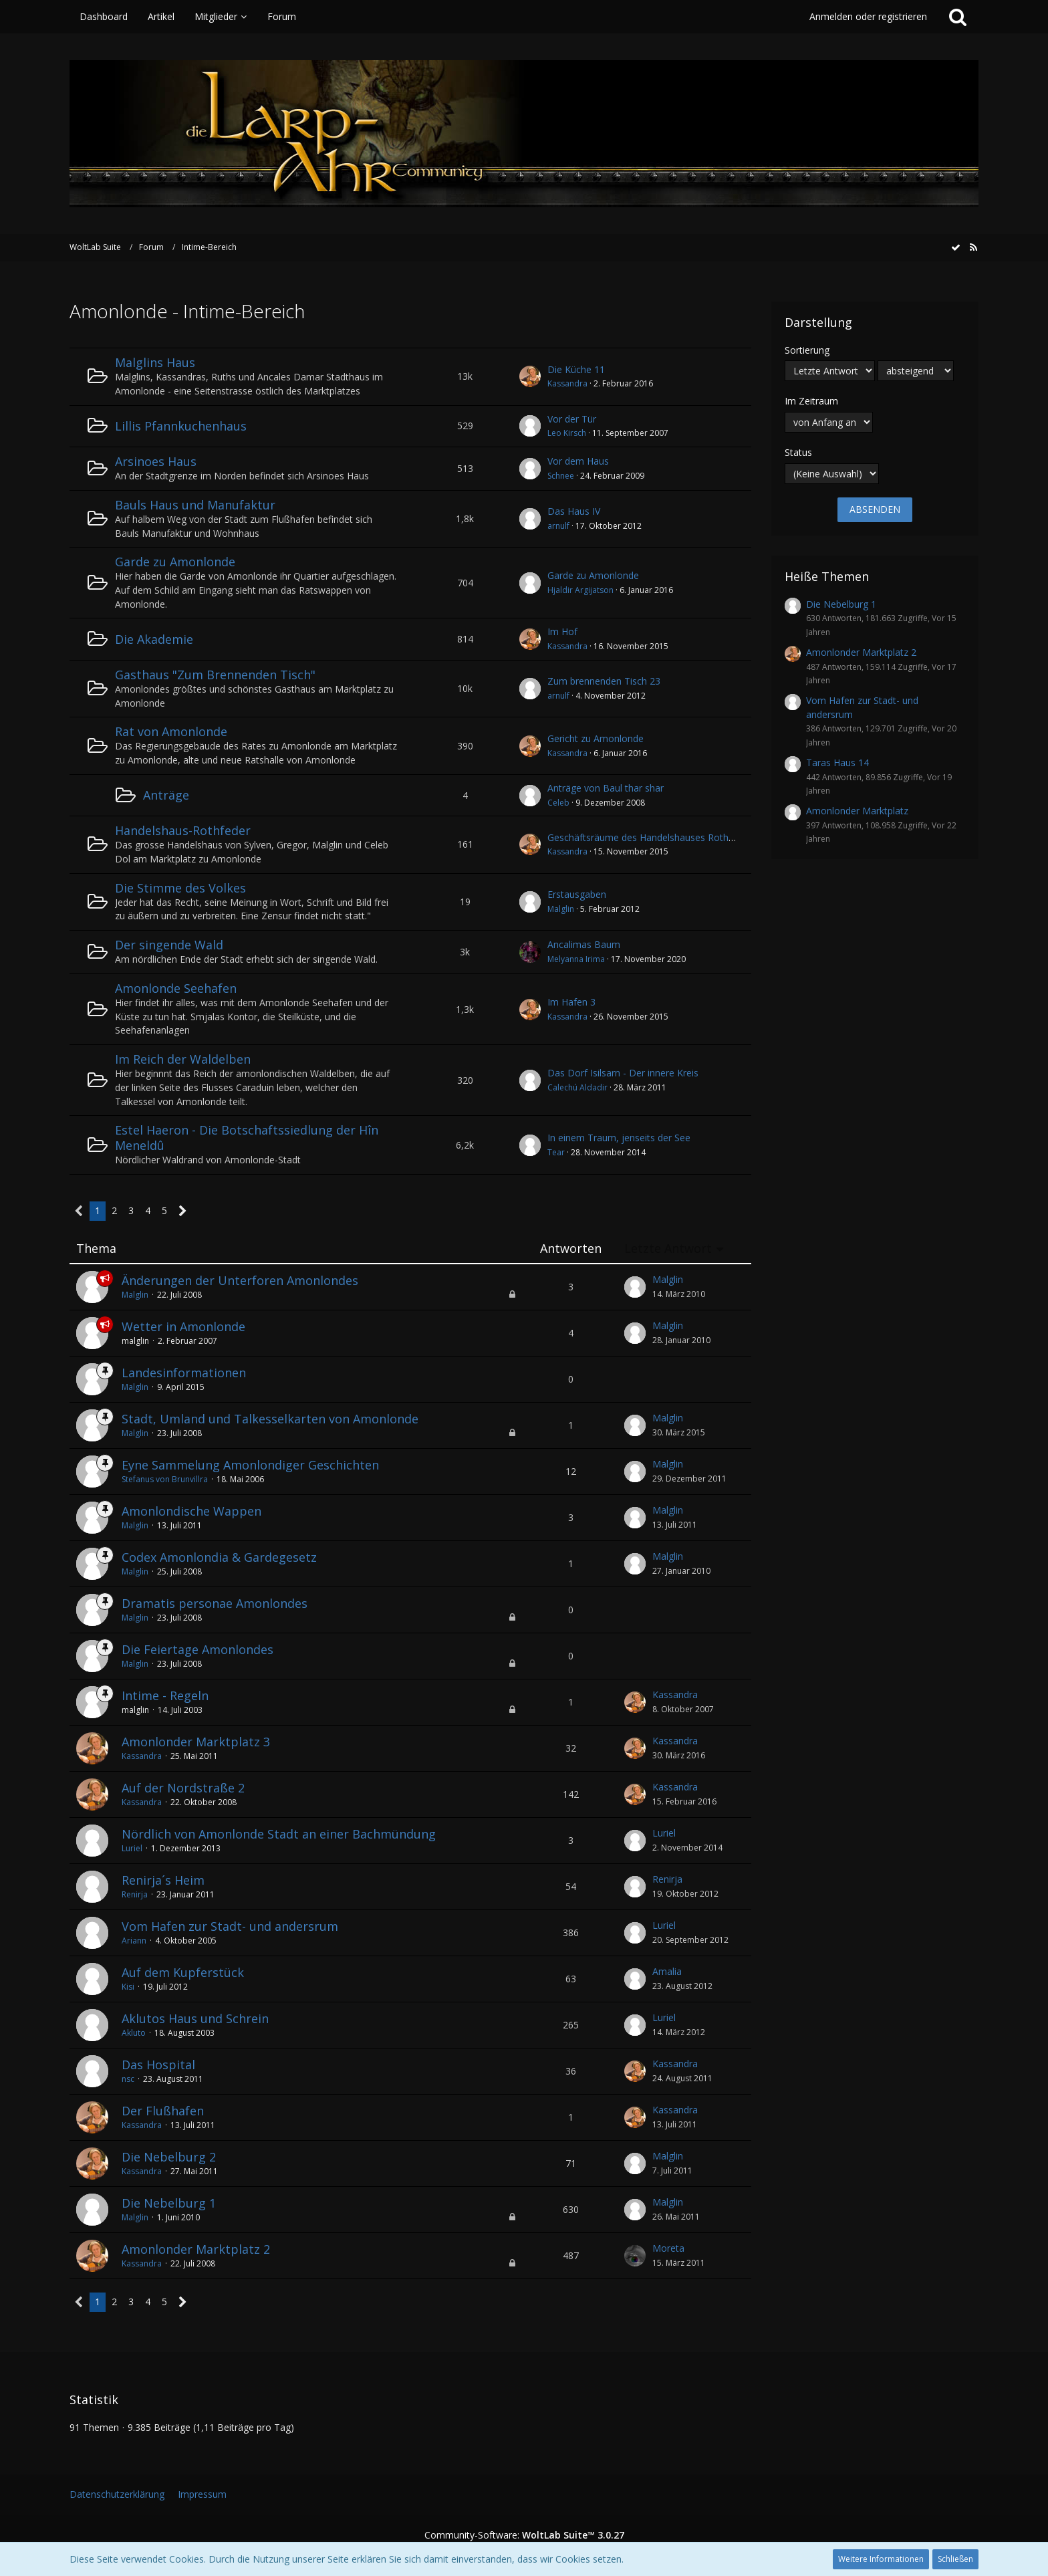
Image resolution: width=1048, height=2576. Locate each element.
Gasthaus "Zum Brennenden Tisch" (215, 675)
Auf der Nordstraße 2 (183, 1788)
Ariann (134, 1940)
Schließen (955, 2559)
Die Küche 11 (576, 369)
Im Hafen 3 (571, 1002)
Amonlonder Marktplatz (857, 810)
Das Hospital (158, 2065)
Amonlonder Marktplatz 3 (196, 1742)
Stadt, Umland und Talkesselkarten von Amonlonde (270, 1419)
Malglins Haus (155, 362)
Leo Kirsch (566, 433)
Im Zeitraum (811, 400)
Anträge (166, 795)
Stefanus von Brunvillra (165, 1479)
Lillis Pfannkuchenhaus (181, 426)
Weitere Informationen (881, 2559)
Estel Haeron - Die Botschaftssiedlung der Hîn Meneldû (246, 1137)
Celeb (558, 802)
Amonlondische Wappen (191, 1511)
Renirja (135, 1894)
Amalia (667, 1971)
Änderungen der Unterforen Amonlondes (240, 1280)
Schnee (560, 475)
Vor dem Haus (578, 461)
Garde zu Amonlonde (175, 562)
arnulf (558, 526)
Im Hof (562, 631)
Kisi (128, 1986)
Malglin (560, 909)
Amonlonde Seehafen (176, 988)
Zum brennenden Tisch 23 (603, 681)
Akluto (134, 2032)
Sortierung (807, 350)
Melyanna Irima (576, 959)
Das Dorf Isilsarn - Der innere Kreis (622, 1072)
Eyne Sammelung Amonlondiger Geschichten (250, 1465)
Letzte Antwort (668, 1248)
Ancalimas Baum (583, 944)
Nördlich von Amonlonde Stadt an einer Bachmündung (279, 1834)
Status (798, 452)
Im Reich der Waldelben (183, 1059)
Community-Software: (524, 2535)
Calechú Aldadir (577, 1087)
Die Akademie (154, 639)
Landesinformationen (184, 1373)
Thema (96, 1248)
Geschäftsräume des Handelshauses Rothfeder (649, 837)
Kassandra (567, 383)
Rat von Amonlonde (171, 731)
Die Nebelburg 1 (169, 2203)
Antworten (571, 1248)
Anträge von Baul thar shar (605, 788)
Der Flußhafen (163, 2111)
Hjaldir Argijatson (580, 590)
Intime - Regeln (165, 1695)
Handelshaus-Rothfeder (183, 830)
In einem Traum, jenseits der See (618, 1137)
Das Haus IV (573, 511)
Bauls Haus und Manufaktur (195, 505)
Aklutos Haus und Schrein (195, 2018)
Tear (556, 1152)
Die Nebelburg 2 (169, 2157)
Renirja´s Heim (163, 1880)
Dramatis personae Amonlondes (214, 1603)
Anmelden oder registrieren (868, 16)
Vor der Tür (571, 419)
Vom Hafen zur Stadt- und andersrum (230, 1926)
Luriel (132, 1848)
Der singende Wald (169, 945)
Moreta (668, 2248)
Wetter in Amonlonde (183, 1326)
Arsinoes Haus (155, 461)
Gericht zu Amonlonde (595, 738)
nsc (128, 2079)
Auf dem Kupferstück (183, 1972)
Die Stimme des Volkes (180, 888)
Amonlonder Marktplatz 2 (196, 2249)
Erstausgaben (576, 894)
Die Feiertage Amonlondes (197, 1649)
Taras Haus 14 (837, 762)
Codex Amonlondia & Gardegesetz (219, 1557)
